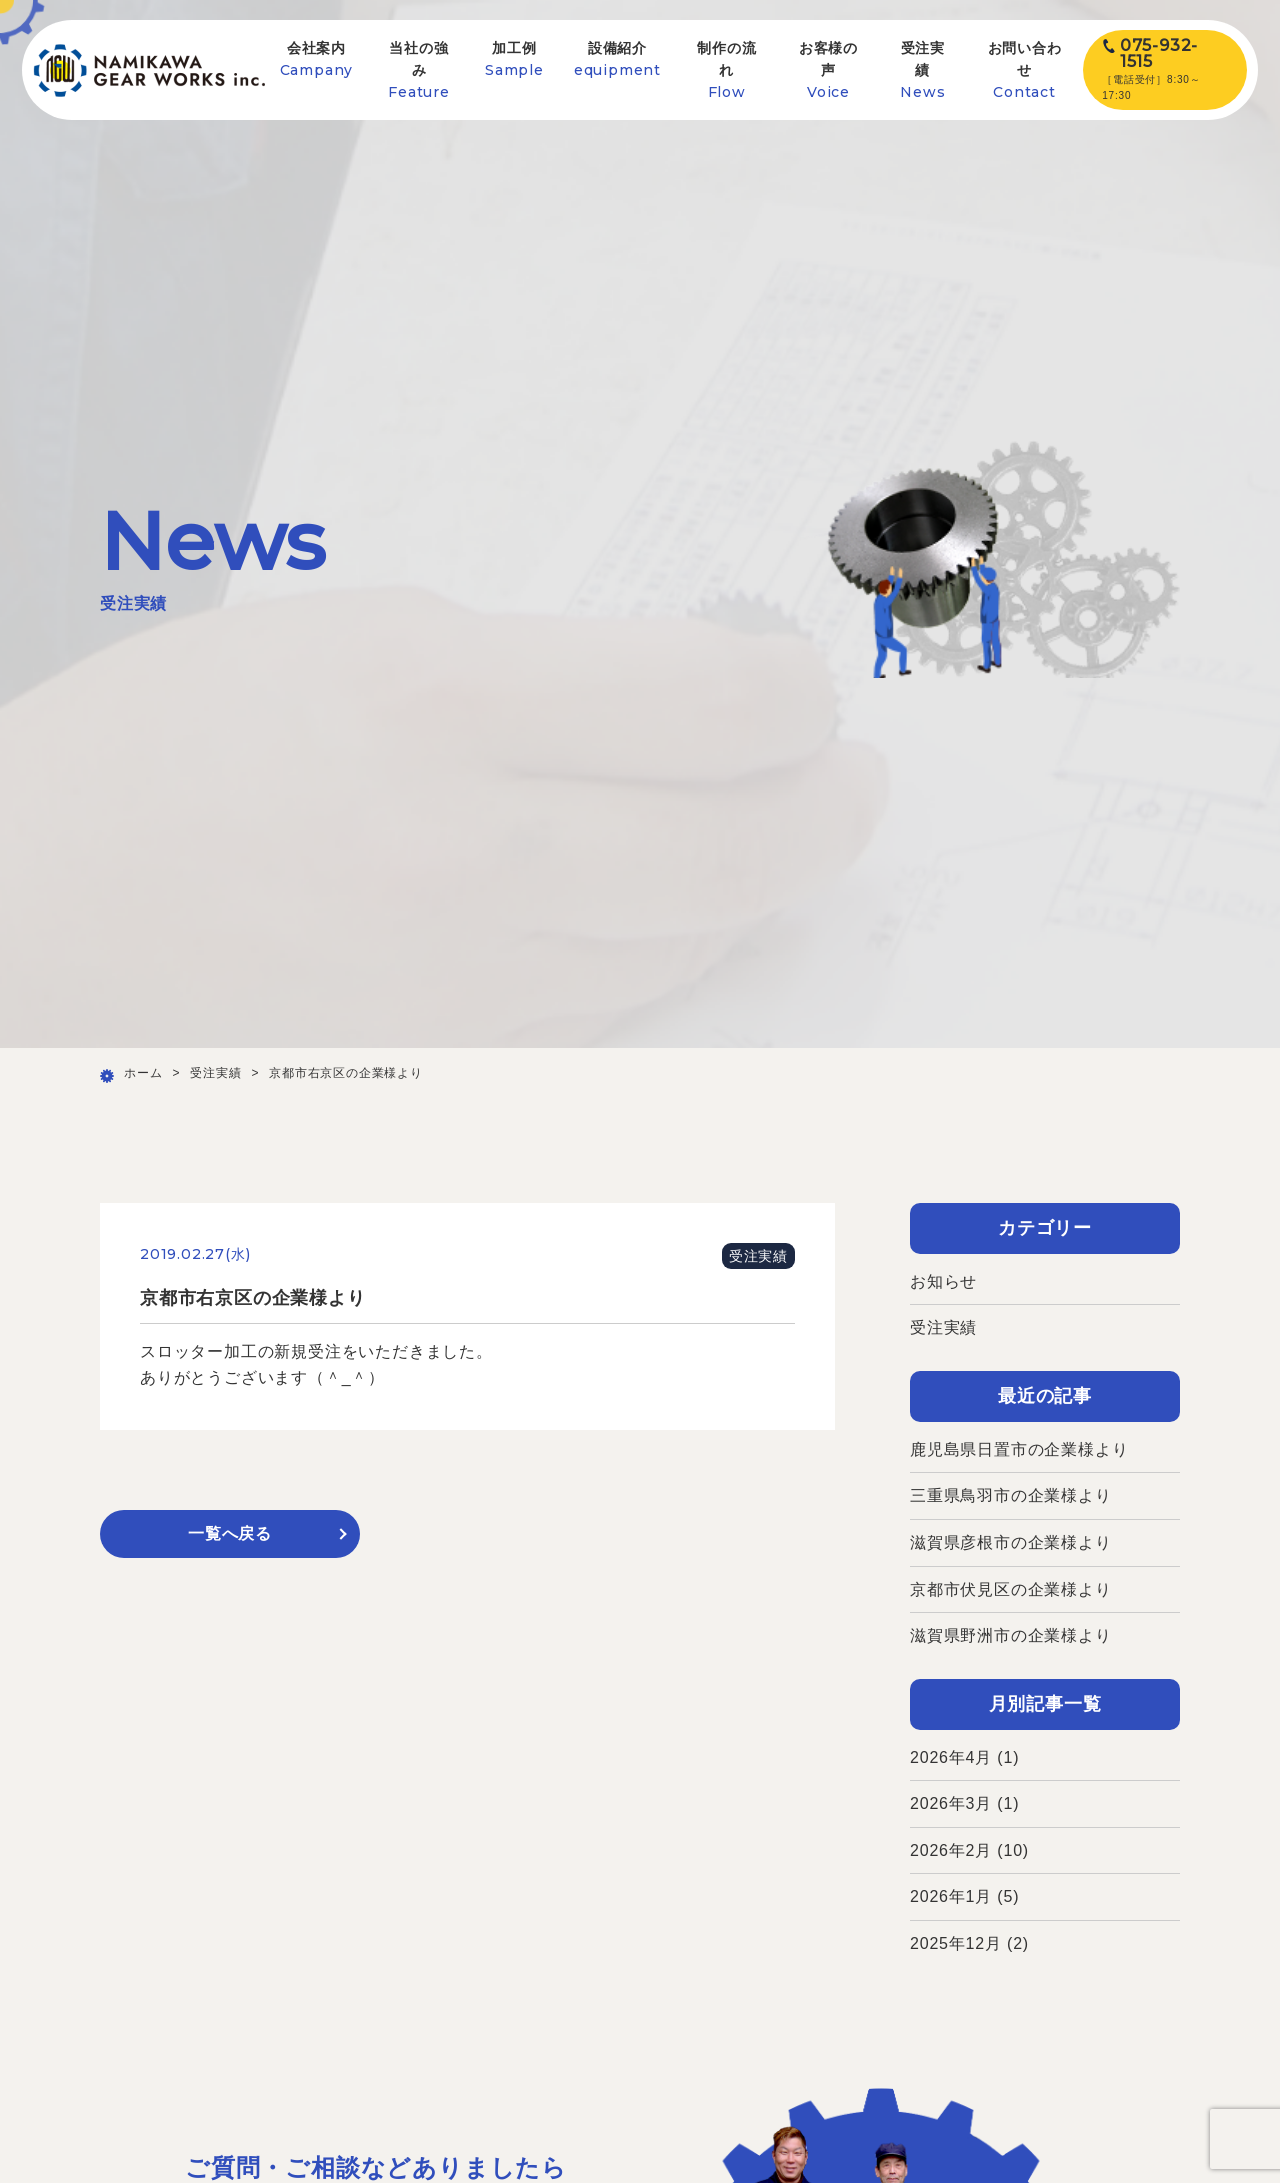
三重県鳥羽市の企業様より (1011, 1495)
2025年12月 (956, 1943)
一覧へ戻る (230, 1533)
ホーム (143, 1073)
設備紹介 (617, 59)
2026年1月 (951, 1896)
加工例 (514, 59)
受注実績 (922, 71)
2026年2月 (951, 1850)
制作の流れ (726, 71)
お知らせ (943, 1281)
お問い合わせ (1025, 71)
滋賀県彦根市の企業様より (1011, 1542)
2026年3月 (951, 1803)
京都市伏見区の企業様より (1011, 1589)
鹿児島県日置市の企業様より (1019, 1449)
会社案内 (317, 59)
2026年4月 (951, 1757)
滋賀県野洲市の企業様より (1011, 1635)
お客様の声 (828, 71)
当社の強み (419, 71)
